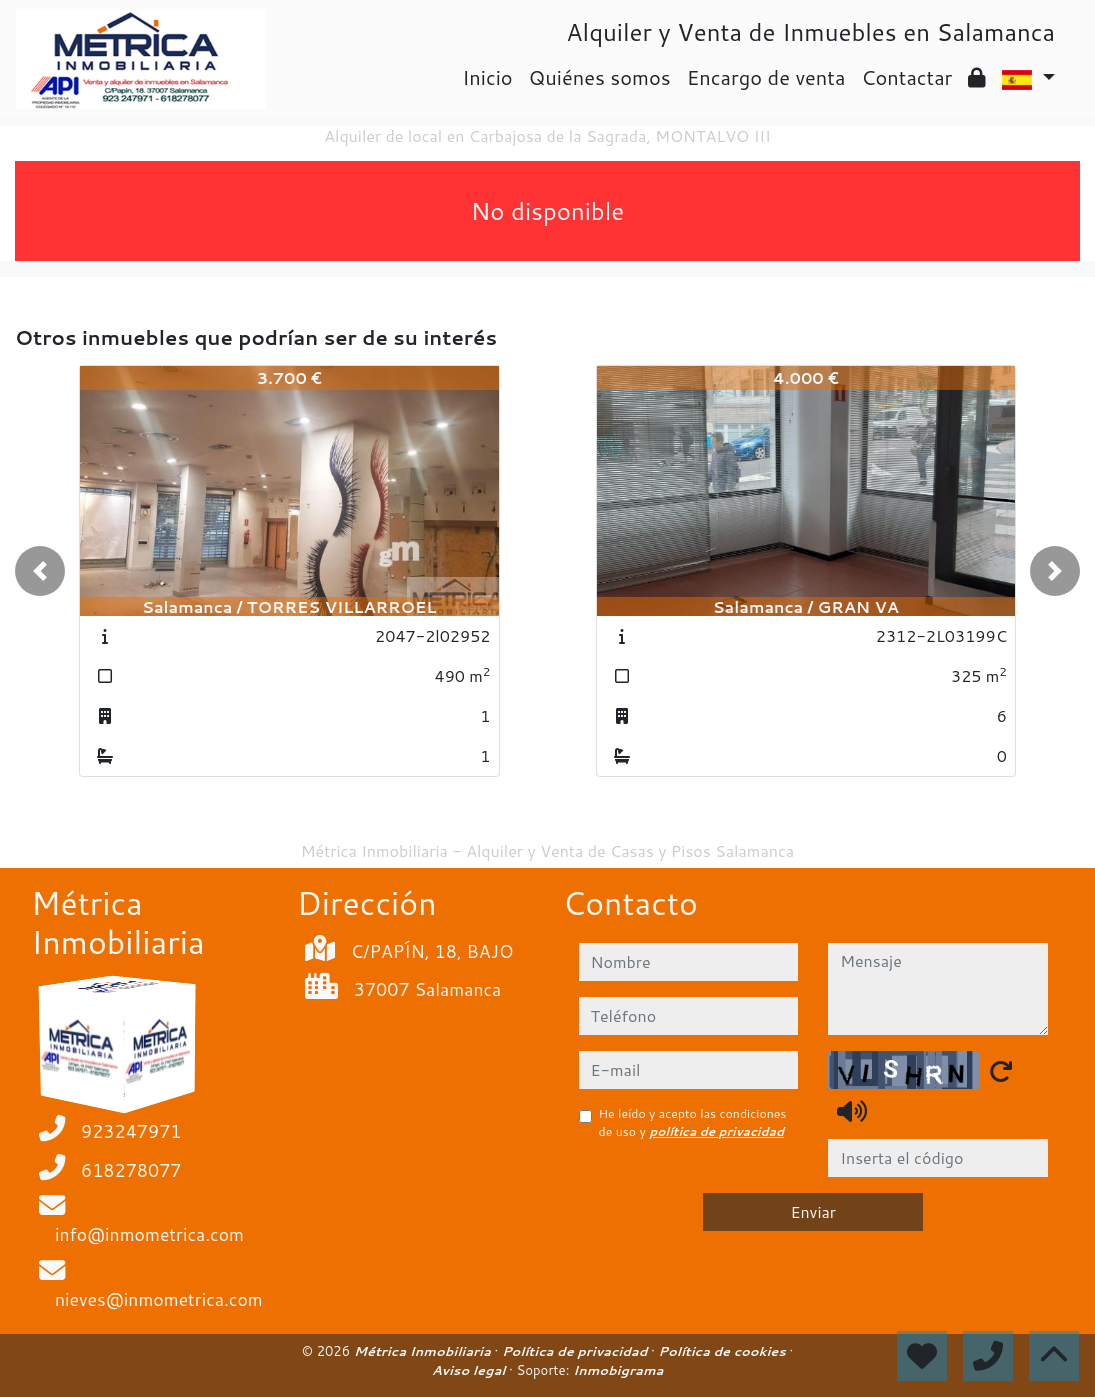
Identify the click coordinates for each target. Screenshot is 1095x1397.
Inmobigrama (618, 1370)
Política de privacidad (576, 1351)
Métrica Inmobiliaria (424, 1351)
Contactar (906, 77)
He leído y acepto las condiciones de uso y (693, 1122)
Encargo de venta (766, 77)
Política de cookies (723, 1351)
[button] (40, 571)
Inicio (487, 77)
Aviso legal (470, 1370)
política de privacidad (716, 1131)
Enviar (813, 1211)
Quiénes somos (600, 77)
